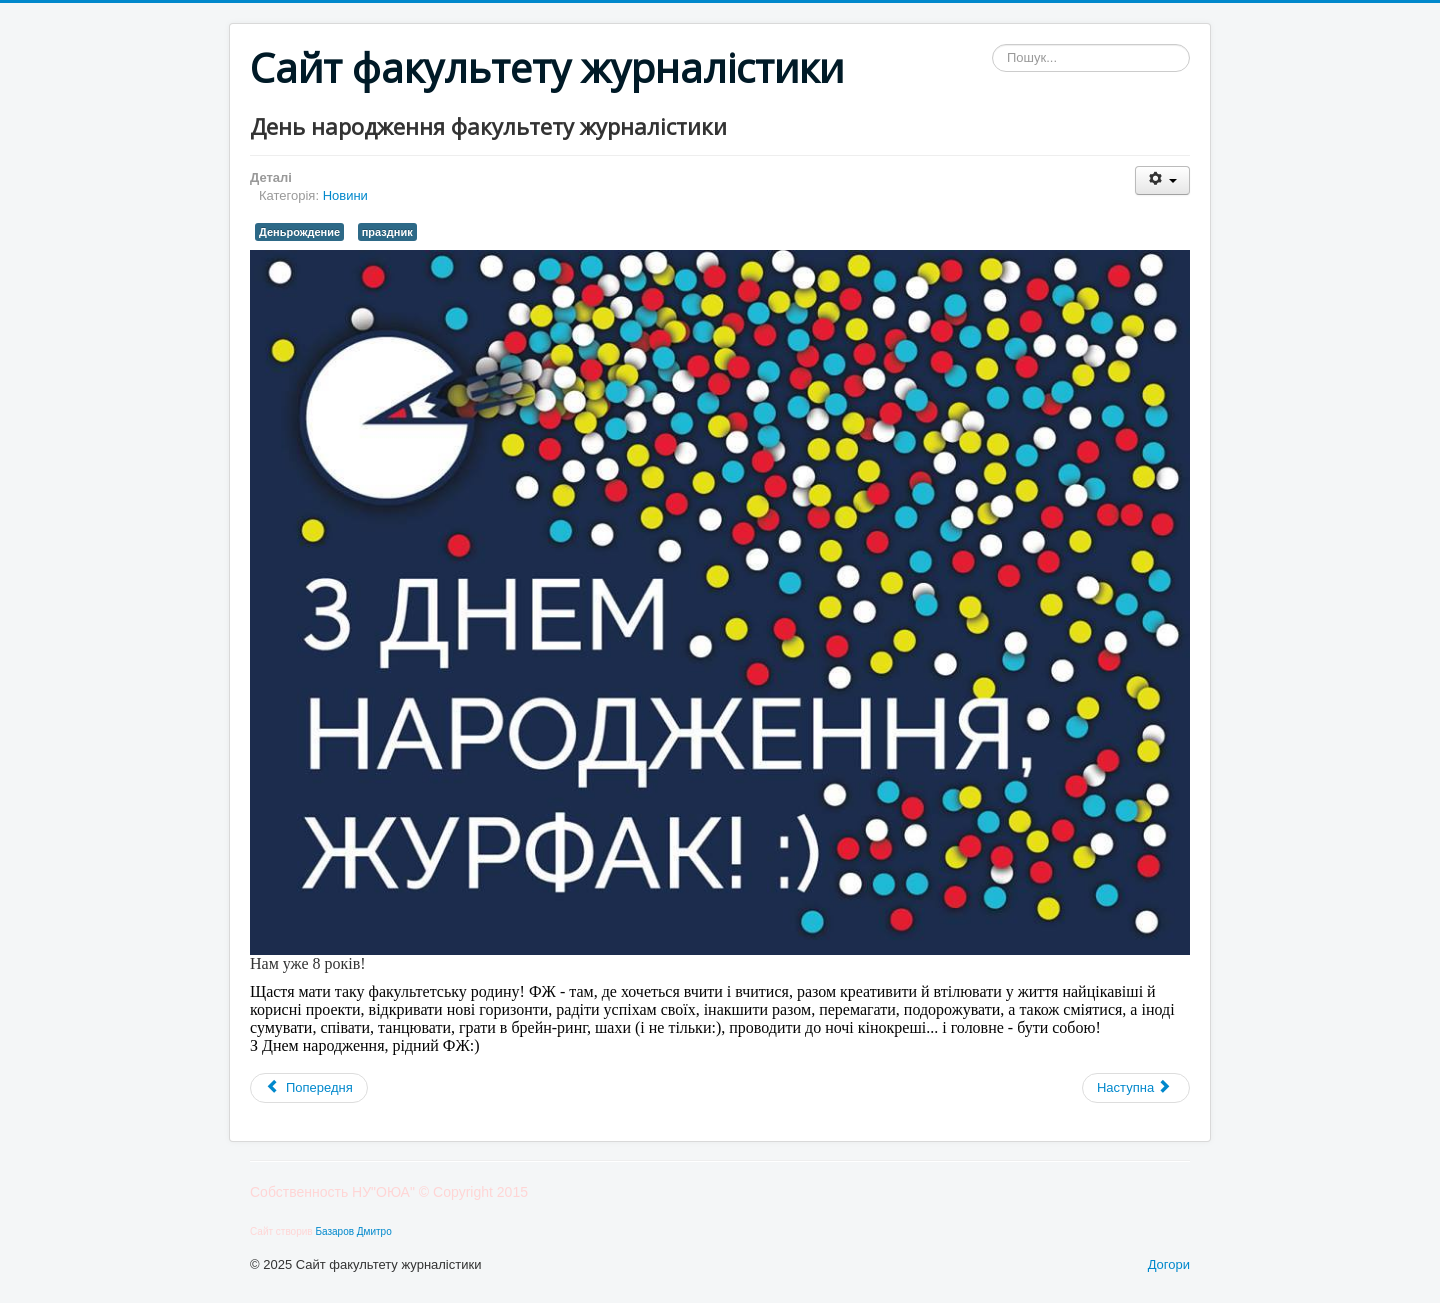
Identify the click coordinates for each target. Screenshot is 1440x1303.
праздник (387, 232)
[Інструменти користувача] (1162, 180)
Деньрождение (299, 232)
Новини (345, 195)
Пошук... (992, 44)
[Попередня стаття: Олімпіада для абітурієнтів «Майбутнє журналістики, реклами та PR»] (309, 1088)
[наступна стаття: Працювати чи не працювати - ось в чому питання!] (1136, 1088)
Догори (1169, 1264)
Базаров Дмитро (353, 1231)
